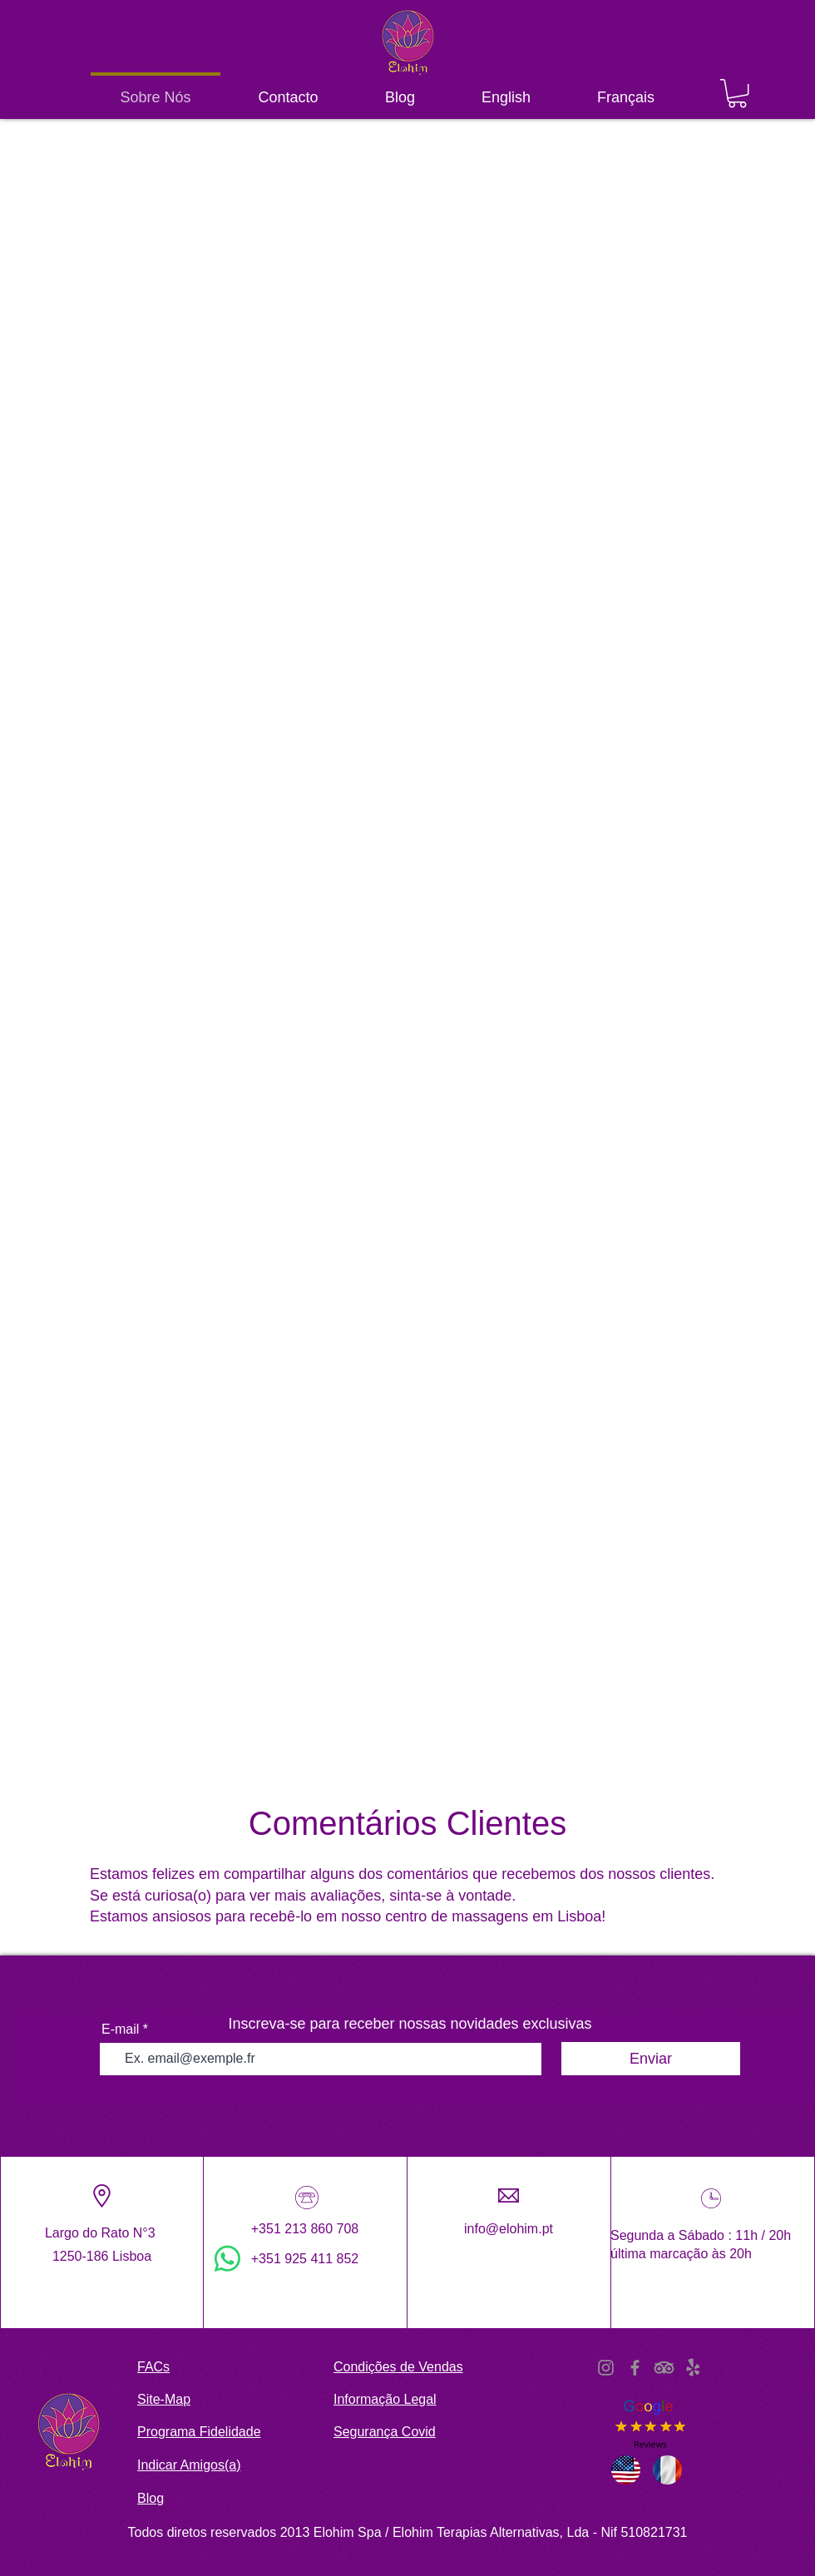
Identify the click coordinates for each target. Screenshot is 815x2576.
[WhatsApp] (227, 2258)
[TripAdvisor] (664, 2367)
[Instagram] (605, 2367)
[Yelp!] (693, 2367)
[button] (737, 93)
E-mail (120, 2029)
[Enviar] (650, 2058)
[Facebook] (635, 2367)
